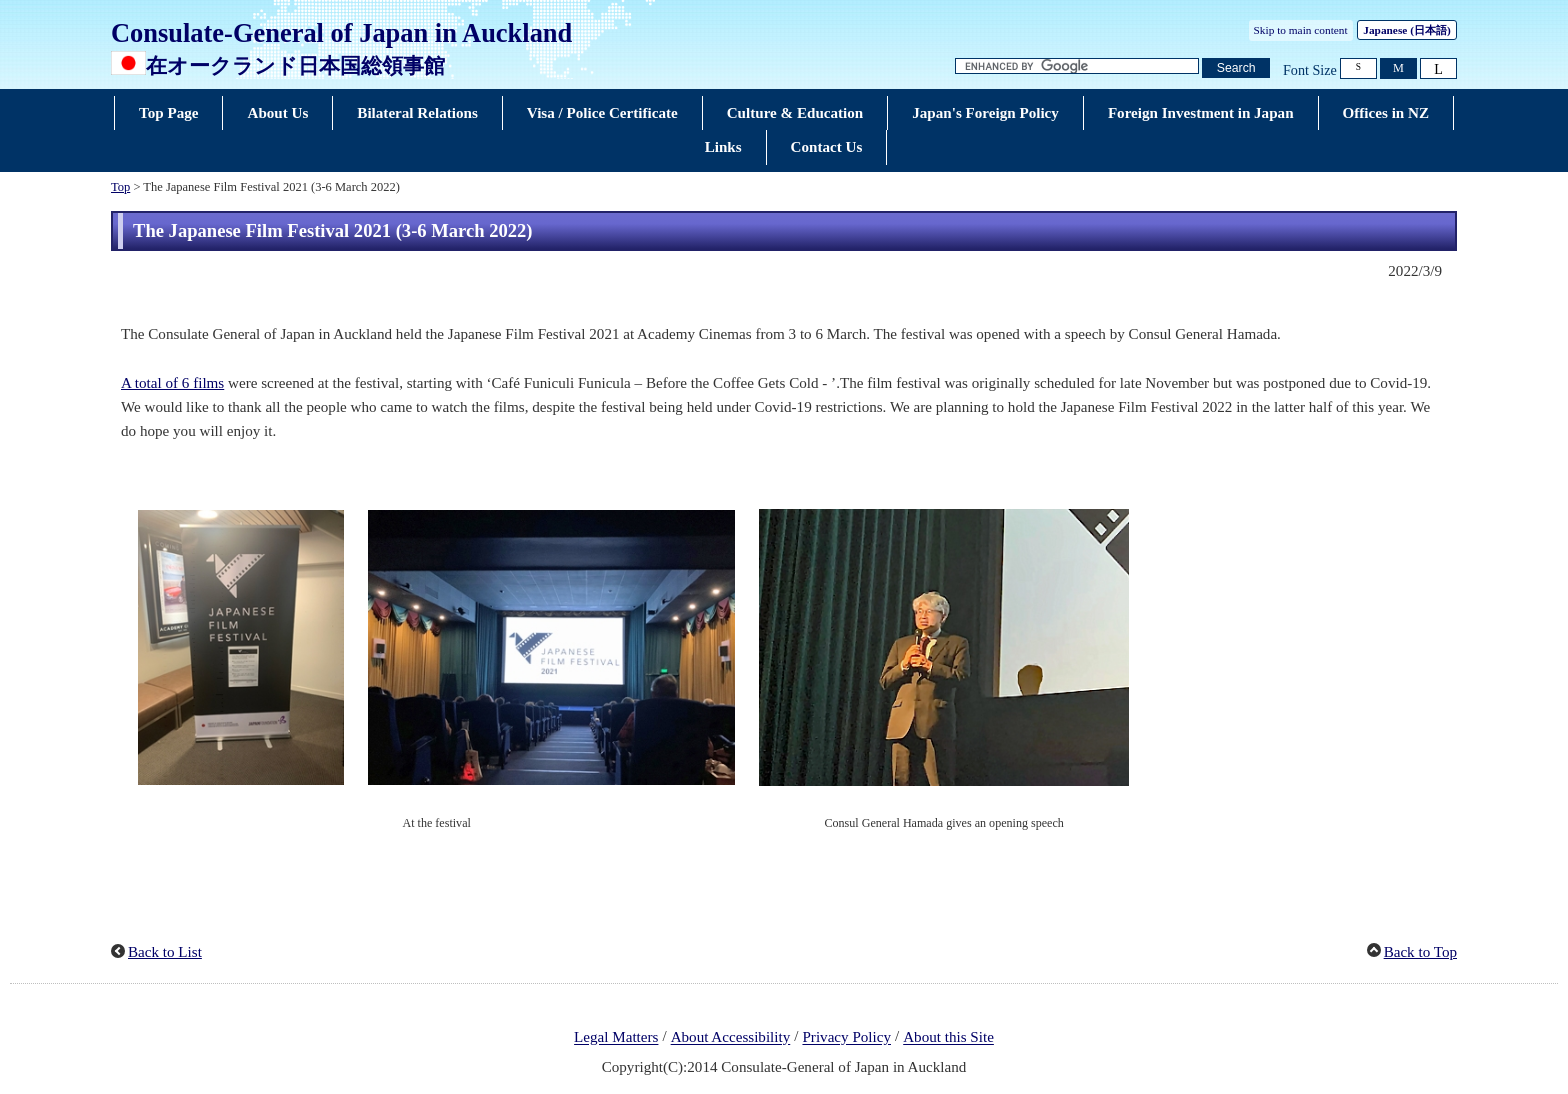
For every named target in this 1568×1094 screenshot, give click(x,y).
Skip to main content (1301, 30)
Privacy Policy (846, 1038)
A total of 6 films (172, 383)
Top (120, 187)
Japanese (1406, 30)
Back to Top (1420, 952)
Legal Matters (616, 1038)
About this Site (948, 1038)
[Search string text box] (1077, 66)
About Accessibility (731, 1038)
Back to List (165, 952)
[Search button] (1236, 68)
